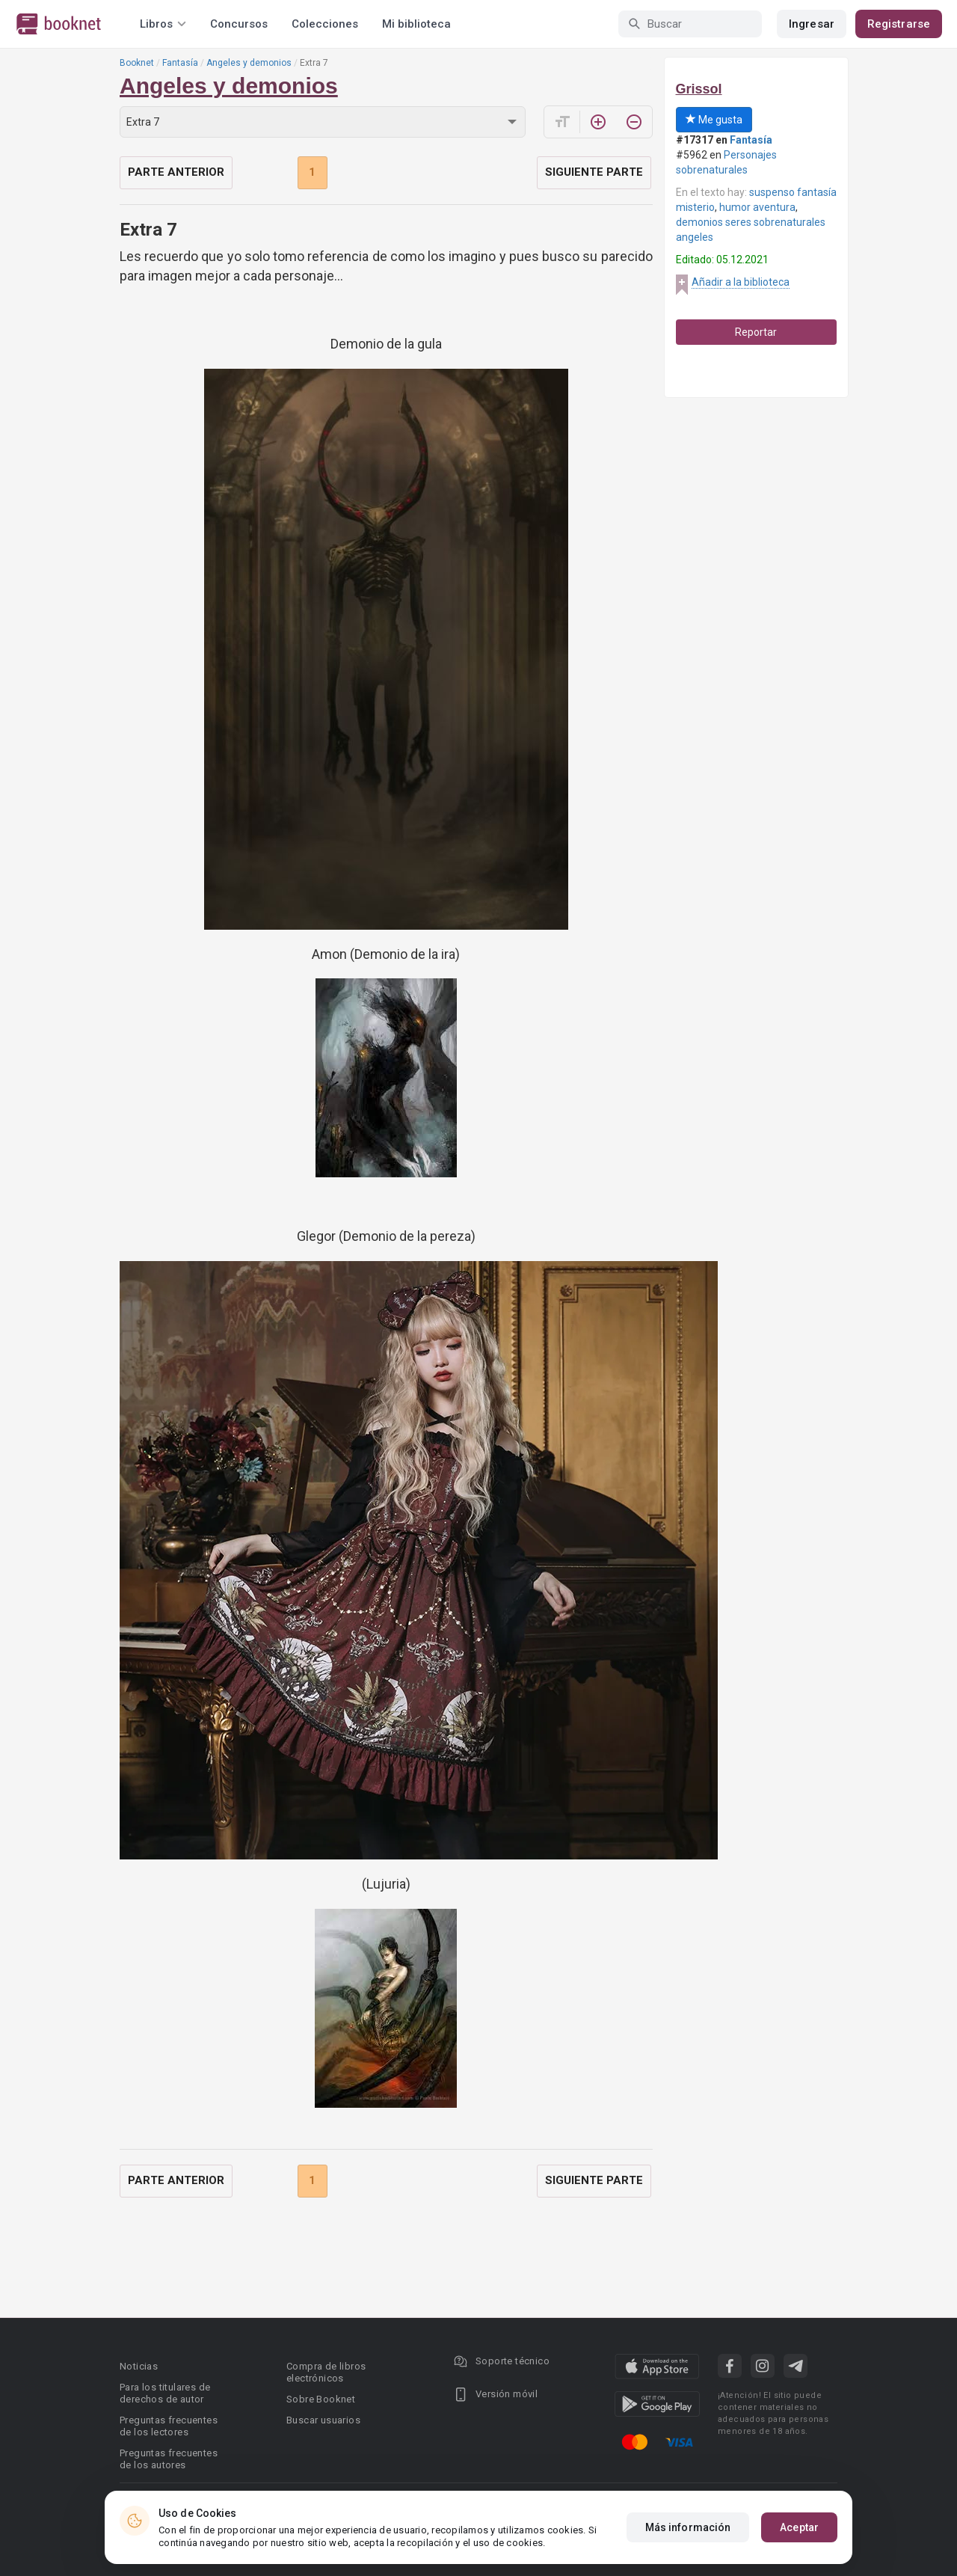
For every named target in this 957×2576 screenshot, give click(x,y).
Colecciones (325, 24)
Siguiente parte (594, 172)
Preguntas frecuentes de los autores (169, 2459)
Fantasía (180, 63)
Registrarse (898, 24)
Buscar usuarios (323, 2420)
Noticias (139, 2366)
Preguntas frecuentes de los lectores (169, 2426)
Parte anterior (176, 172)
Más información (688, 2527)
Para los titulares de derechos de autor (165, 2393)
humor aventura (757, 207)
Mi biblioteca (416, 24)
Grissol (699, 89)
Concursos (239, 24)
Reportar (756, 332)
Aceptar (799, 2527)
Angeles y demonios (249, 63)
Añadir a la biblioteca (741, 282)
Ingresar (811, 24)
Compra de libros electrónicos (326, 2372)
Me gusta (714, 120)
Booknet (137, 63)
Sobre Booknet (320, 2399)
